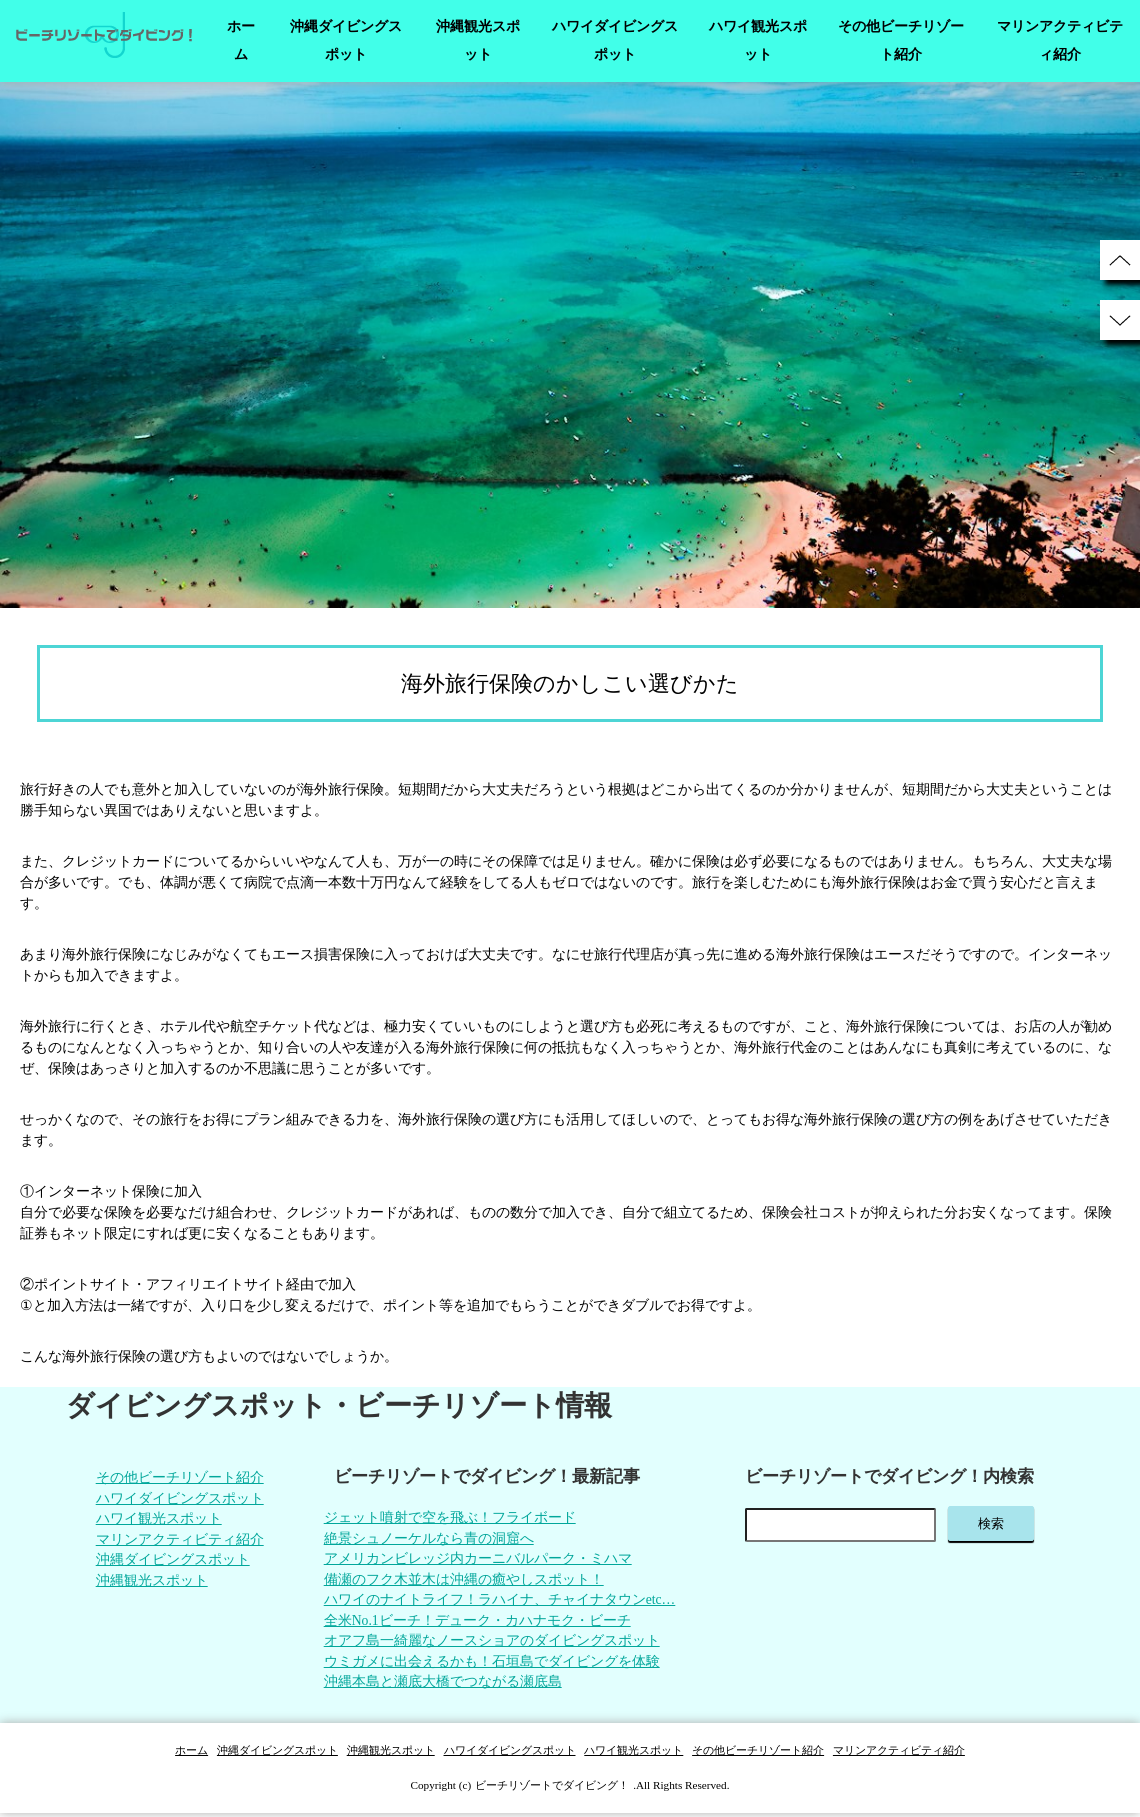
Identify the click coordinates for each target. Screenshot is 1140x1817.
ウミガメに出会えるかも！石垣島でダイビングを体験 (491, 1665)
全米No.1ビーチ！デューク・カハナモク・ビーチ (477, 1623)
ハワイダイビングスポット (615, 40)
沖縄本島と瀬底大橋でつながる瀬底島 (442, 1686)
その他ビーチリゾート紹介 (901, 40)
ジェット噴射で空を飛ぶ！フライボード (449, 1518)
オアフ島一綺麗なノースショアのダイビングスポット (491, 1644)
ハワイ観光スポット (758, 40)
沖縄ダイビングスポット (346, 40)
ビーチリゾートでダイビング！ (552, 1789)
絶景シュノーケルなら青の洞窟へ (428, 1539)
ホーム (241, 40)
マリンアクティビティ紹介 (1060, 40)
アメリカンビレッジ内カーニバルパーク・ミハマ (477, 1560)
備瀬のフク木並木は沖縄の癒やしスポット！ (463, 1581)
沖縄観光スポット (478, 40)
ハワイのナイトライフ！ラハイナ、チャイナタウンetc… (499, 1602)
